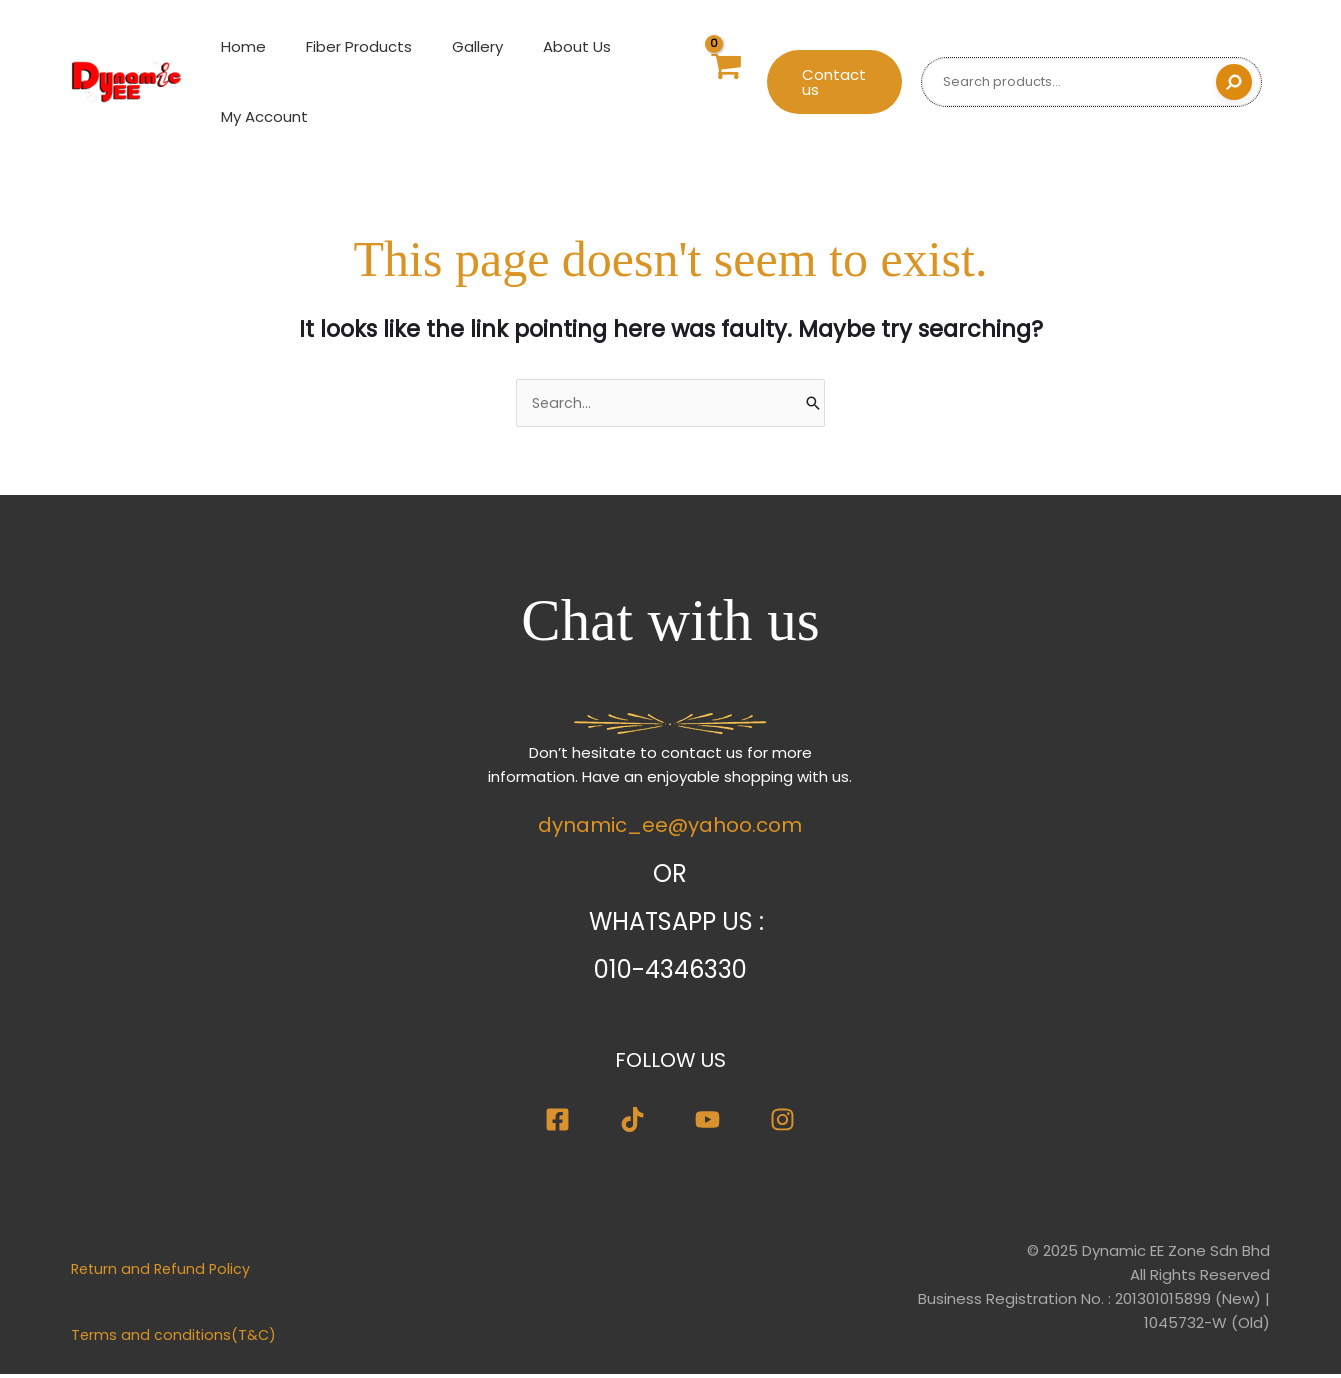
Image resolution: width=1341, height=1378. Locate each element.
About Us (542, 46)
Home (238, 46)
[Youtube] (707, 1122)
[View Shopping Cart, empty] (715, 82)
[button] (829, 82)
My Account (259, 116)
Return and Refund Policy (163, 1272)
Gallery (452, 46)
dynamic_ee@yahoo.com (670, 828)
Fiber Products (344, 46)
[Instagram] (782, 1122)
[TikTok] (632, 1122)
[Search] (1234, 82)
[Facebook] (557, 1122)
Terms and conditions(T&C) (175, 1338)
